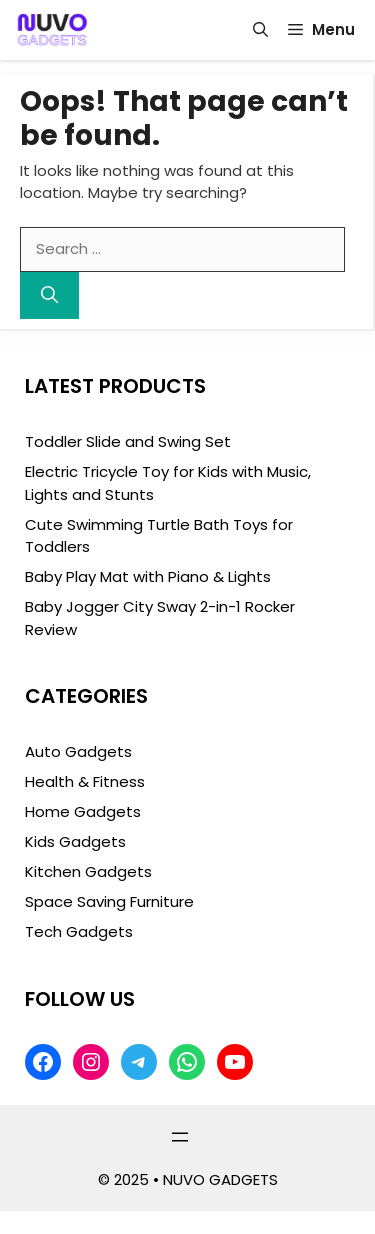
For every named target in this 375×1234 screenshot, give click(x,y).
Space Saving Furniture (109, 901)
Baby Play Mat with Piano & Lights (148, 576)
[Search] (49, 296)
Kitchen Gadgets (88, 871)
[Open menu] (180, 1137)
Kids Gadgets (75, 841)
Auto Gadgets (78, 751)
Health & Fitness (85, 781)
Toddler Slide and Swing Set (128, 441)
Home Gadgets (83, 811)
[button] (260, 30)
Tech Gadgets (79, 931)
